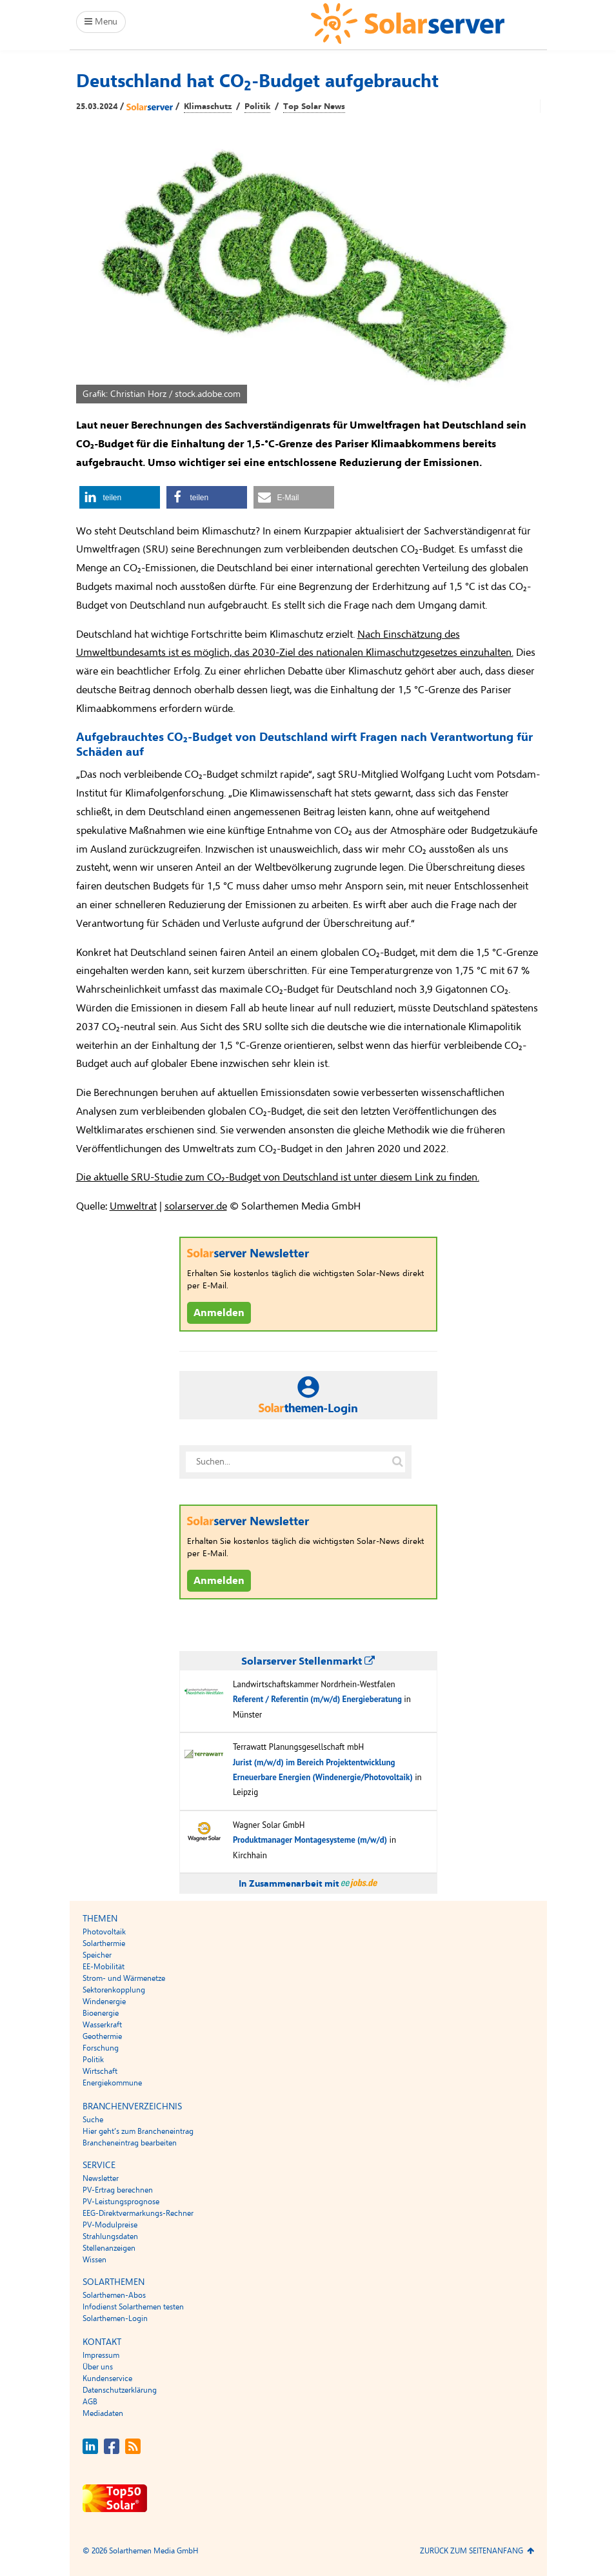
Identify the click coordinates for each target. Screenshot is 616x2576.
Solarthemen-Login (115, 2318)
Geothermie (102, 2036)
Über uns (98, 2367)
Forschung (101, 2048)
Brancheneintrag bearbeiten (130, 2143)
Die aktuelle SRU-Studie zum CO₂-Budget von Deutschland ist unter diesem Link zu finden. (277, 1177)
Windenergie (104, 2001)
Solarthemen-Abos (114, 2295)
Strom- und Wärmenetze (124, 1978)
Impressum (101, 2355)
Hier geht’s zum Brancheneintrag (138, 2131)
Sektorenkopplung (114, 1990)
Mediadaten (103, 2413)
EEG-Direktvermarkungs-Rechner (138, 2213)
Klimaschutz (208, 106)
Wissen (94, 2260)
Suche (93, 2120)
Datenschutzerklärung (120, 2390)
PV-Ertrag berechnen (118, 2190)
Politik (257, 106)
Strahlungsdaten (110, 2236)
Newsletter (101, 2178)
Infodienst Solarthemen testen (133, 2307)
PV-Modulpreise (110, 2225)
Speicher (97, 1955)
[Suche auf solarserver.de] (398, 1462)
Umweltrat (133, 1206)
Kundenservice (107, 2378)
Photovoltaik (104, 1932)
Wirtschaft (100, 2071)
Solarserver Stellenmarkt (308, 1661)
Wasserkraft (102, 2025)
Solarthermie (104, 1943)
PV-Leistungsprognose (121, 2201)
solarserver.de (195, 1206)
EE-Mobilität (103, 1967)
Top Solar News (314, 106)
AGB (90, 2402)
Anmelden (219, 1313)
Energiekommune (112, 2083)
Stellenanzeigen (109, 2248)
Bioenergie (101, 2013)
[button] (119, 497)
